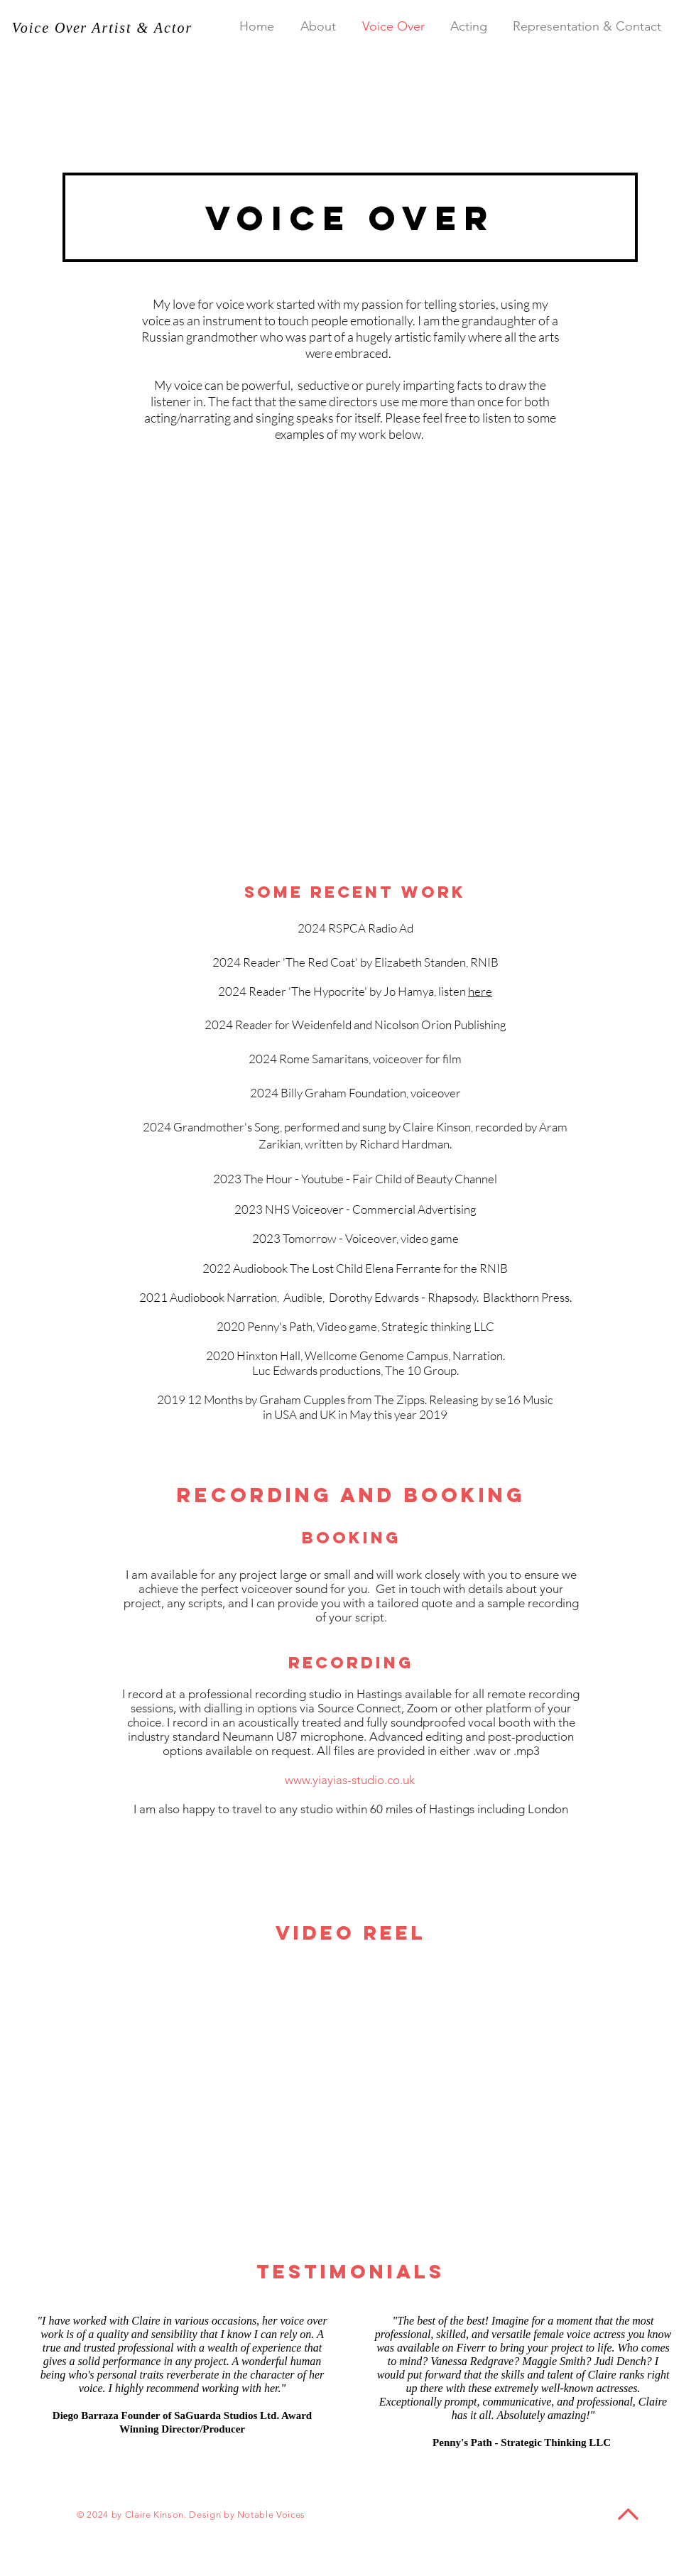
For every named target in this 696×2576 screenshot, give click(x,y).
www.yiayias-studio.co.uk (350, 1780)
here (480, 991)
